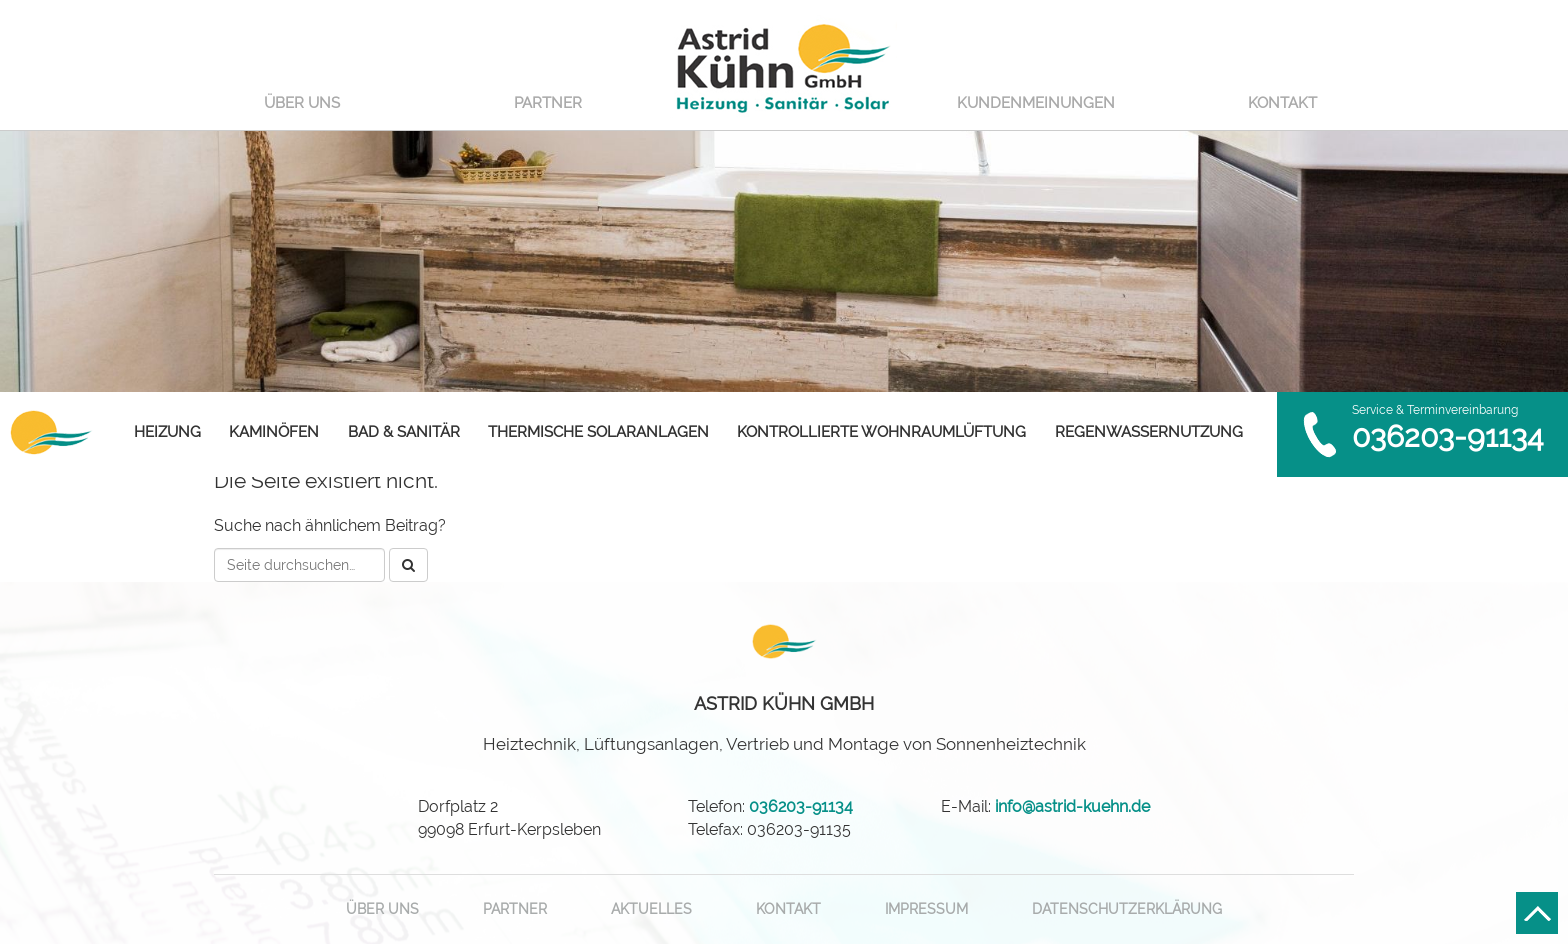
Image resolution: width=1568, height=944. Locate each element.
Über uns (302, 103)
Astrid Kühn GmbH (783, 65)
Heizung (167, 432)
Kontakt (1282, 103)
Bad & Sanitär (404, 432)
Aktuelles (651, 909)
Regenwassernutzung (1149, 432)
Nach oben (1537, 913)
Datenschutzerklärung (1127, 909)
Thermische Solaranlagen (598, 432)
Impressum (926, 909)
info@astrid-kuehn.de (1072, 806)
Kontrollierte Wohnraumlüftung (881, 432)
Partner (548, 103)
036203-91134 (1447, 436)
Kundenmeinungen (1036, 103)
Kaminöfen (274, 432)
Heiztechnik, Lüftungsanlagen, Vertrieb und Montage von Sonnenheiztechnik (784, 723)
